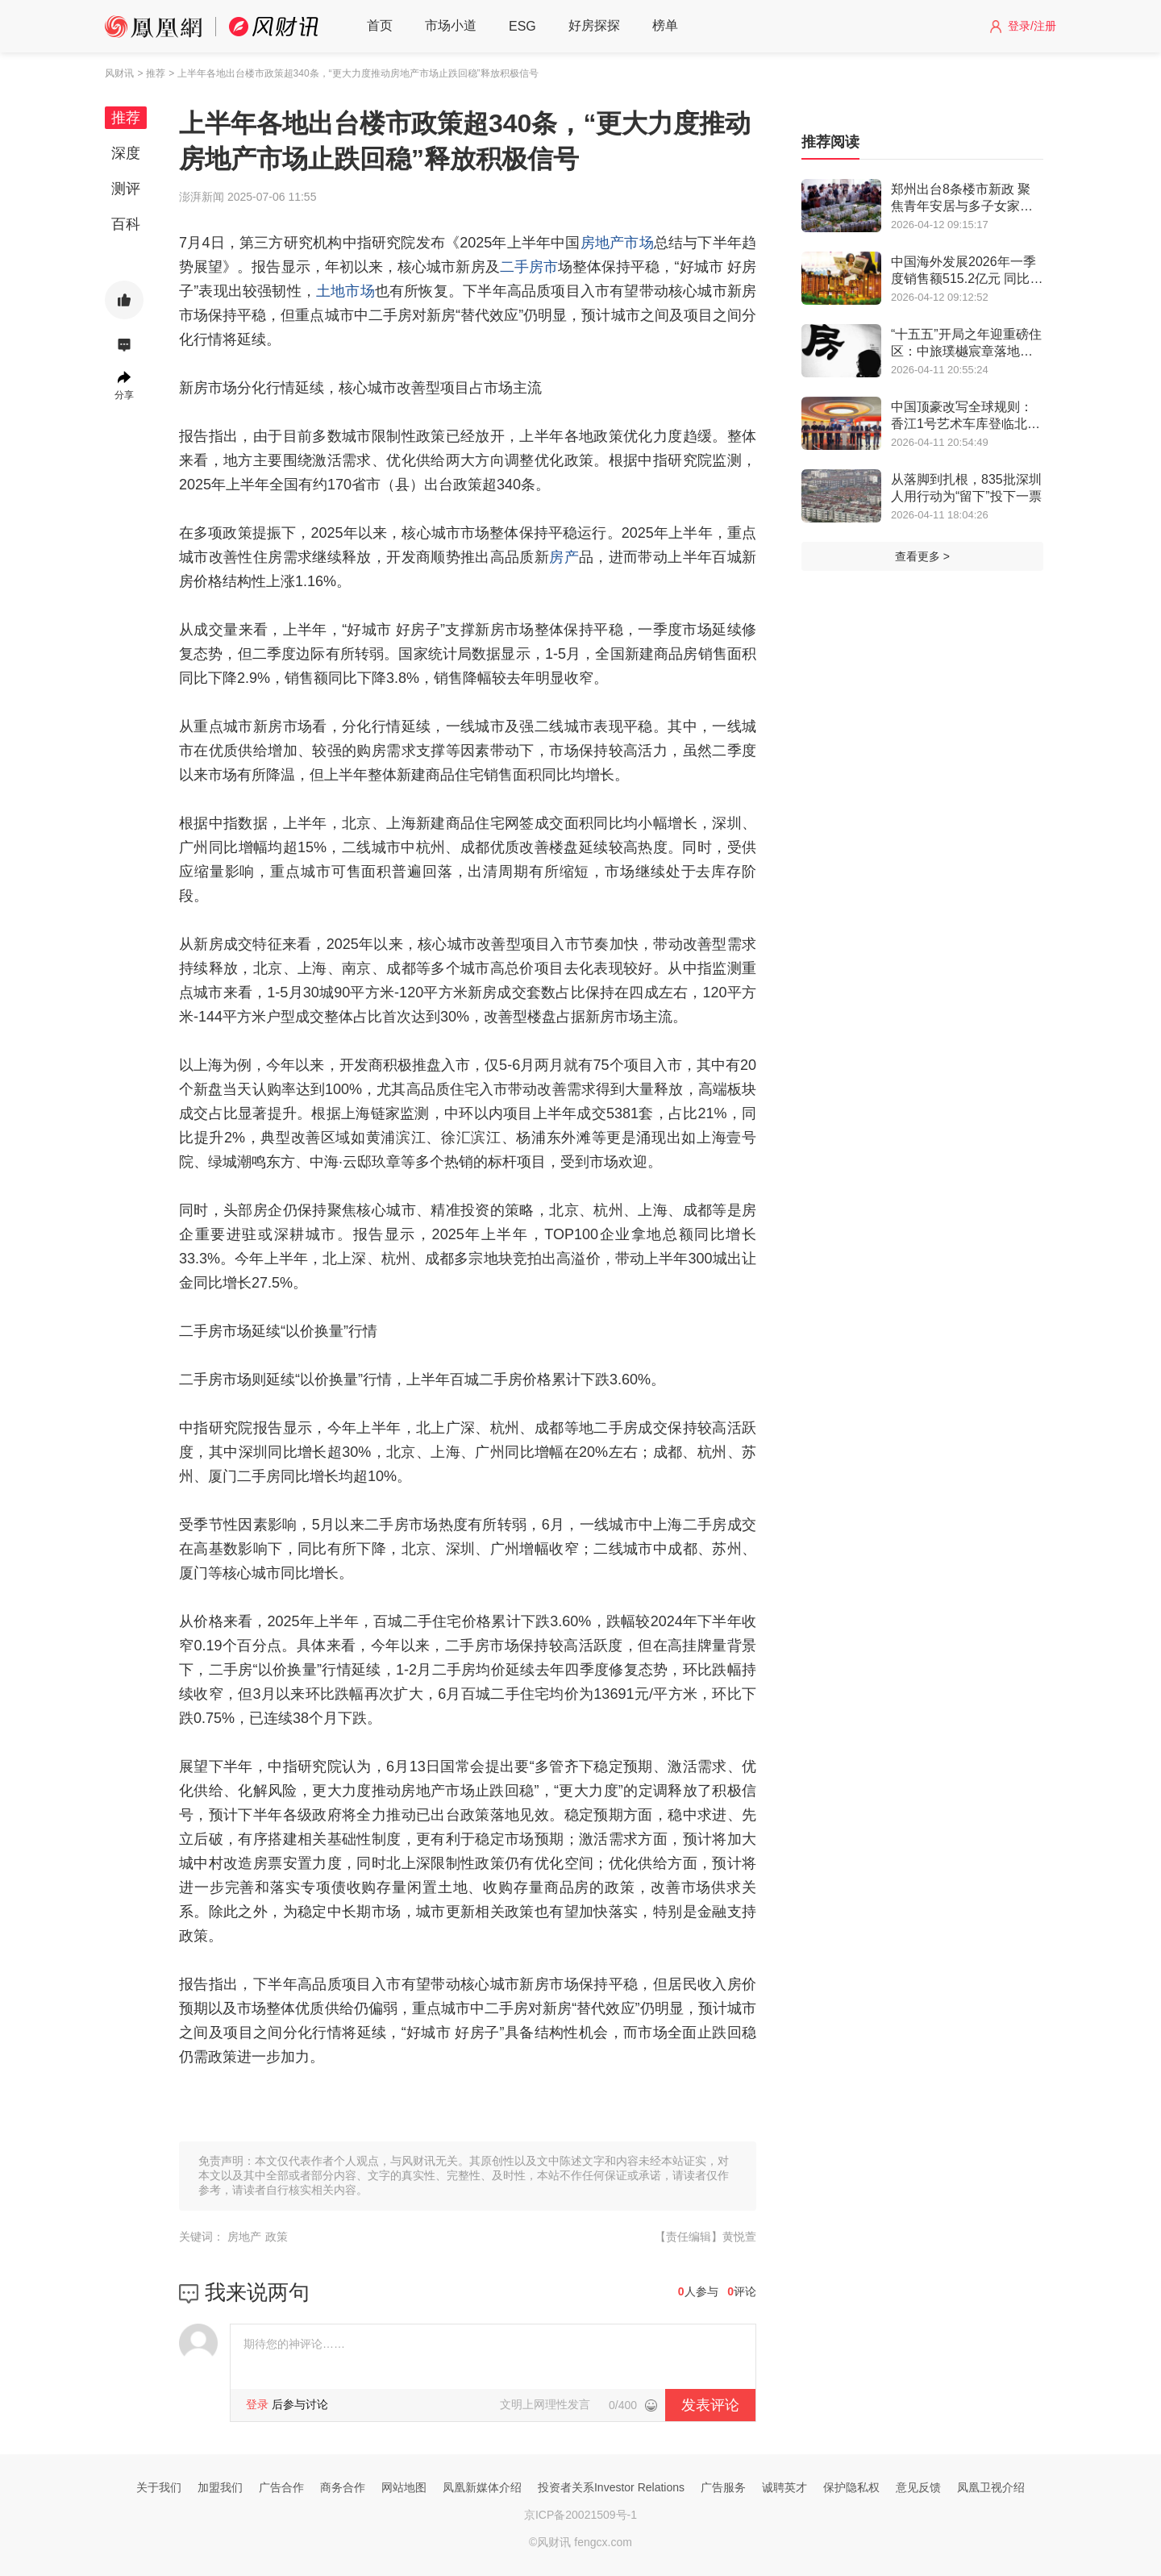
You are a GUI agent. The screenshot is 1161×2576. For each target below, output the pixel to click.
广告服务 (723, 2487)
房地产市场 (617, 243)
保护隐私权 (851, 2487)
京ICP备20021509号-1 (580, 2514)
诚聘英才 (784, 2487)
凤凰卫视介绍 (991, 2487)
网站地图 (404, 2487)
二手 (514, 267)
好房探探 (594, 25)
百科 (125, 224)
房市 (543, 267)
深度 (125, 153)
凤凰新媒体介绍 (482, 2487)
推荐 (125, 118)
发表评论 (710, 2405)
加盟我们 (220, 2487)
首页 (380, 25)
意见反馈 (918, 2487)
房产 (564, 557)
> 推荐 (150, 73)
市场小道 (450, 25)
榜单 (665, 25)
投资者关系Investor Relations (611, 2487)
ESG (522, 26)
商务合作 (342, 2487)
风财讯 (119, 73)
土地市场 (345, 291)
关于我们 (158, 2487)
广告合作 (281, 2487)
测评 (125, 189)
